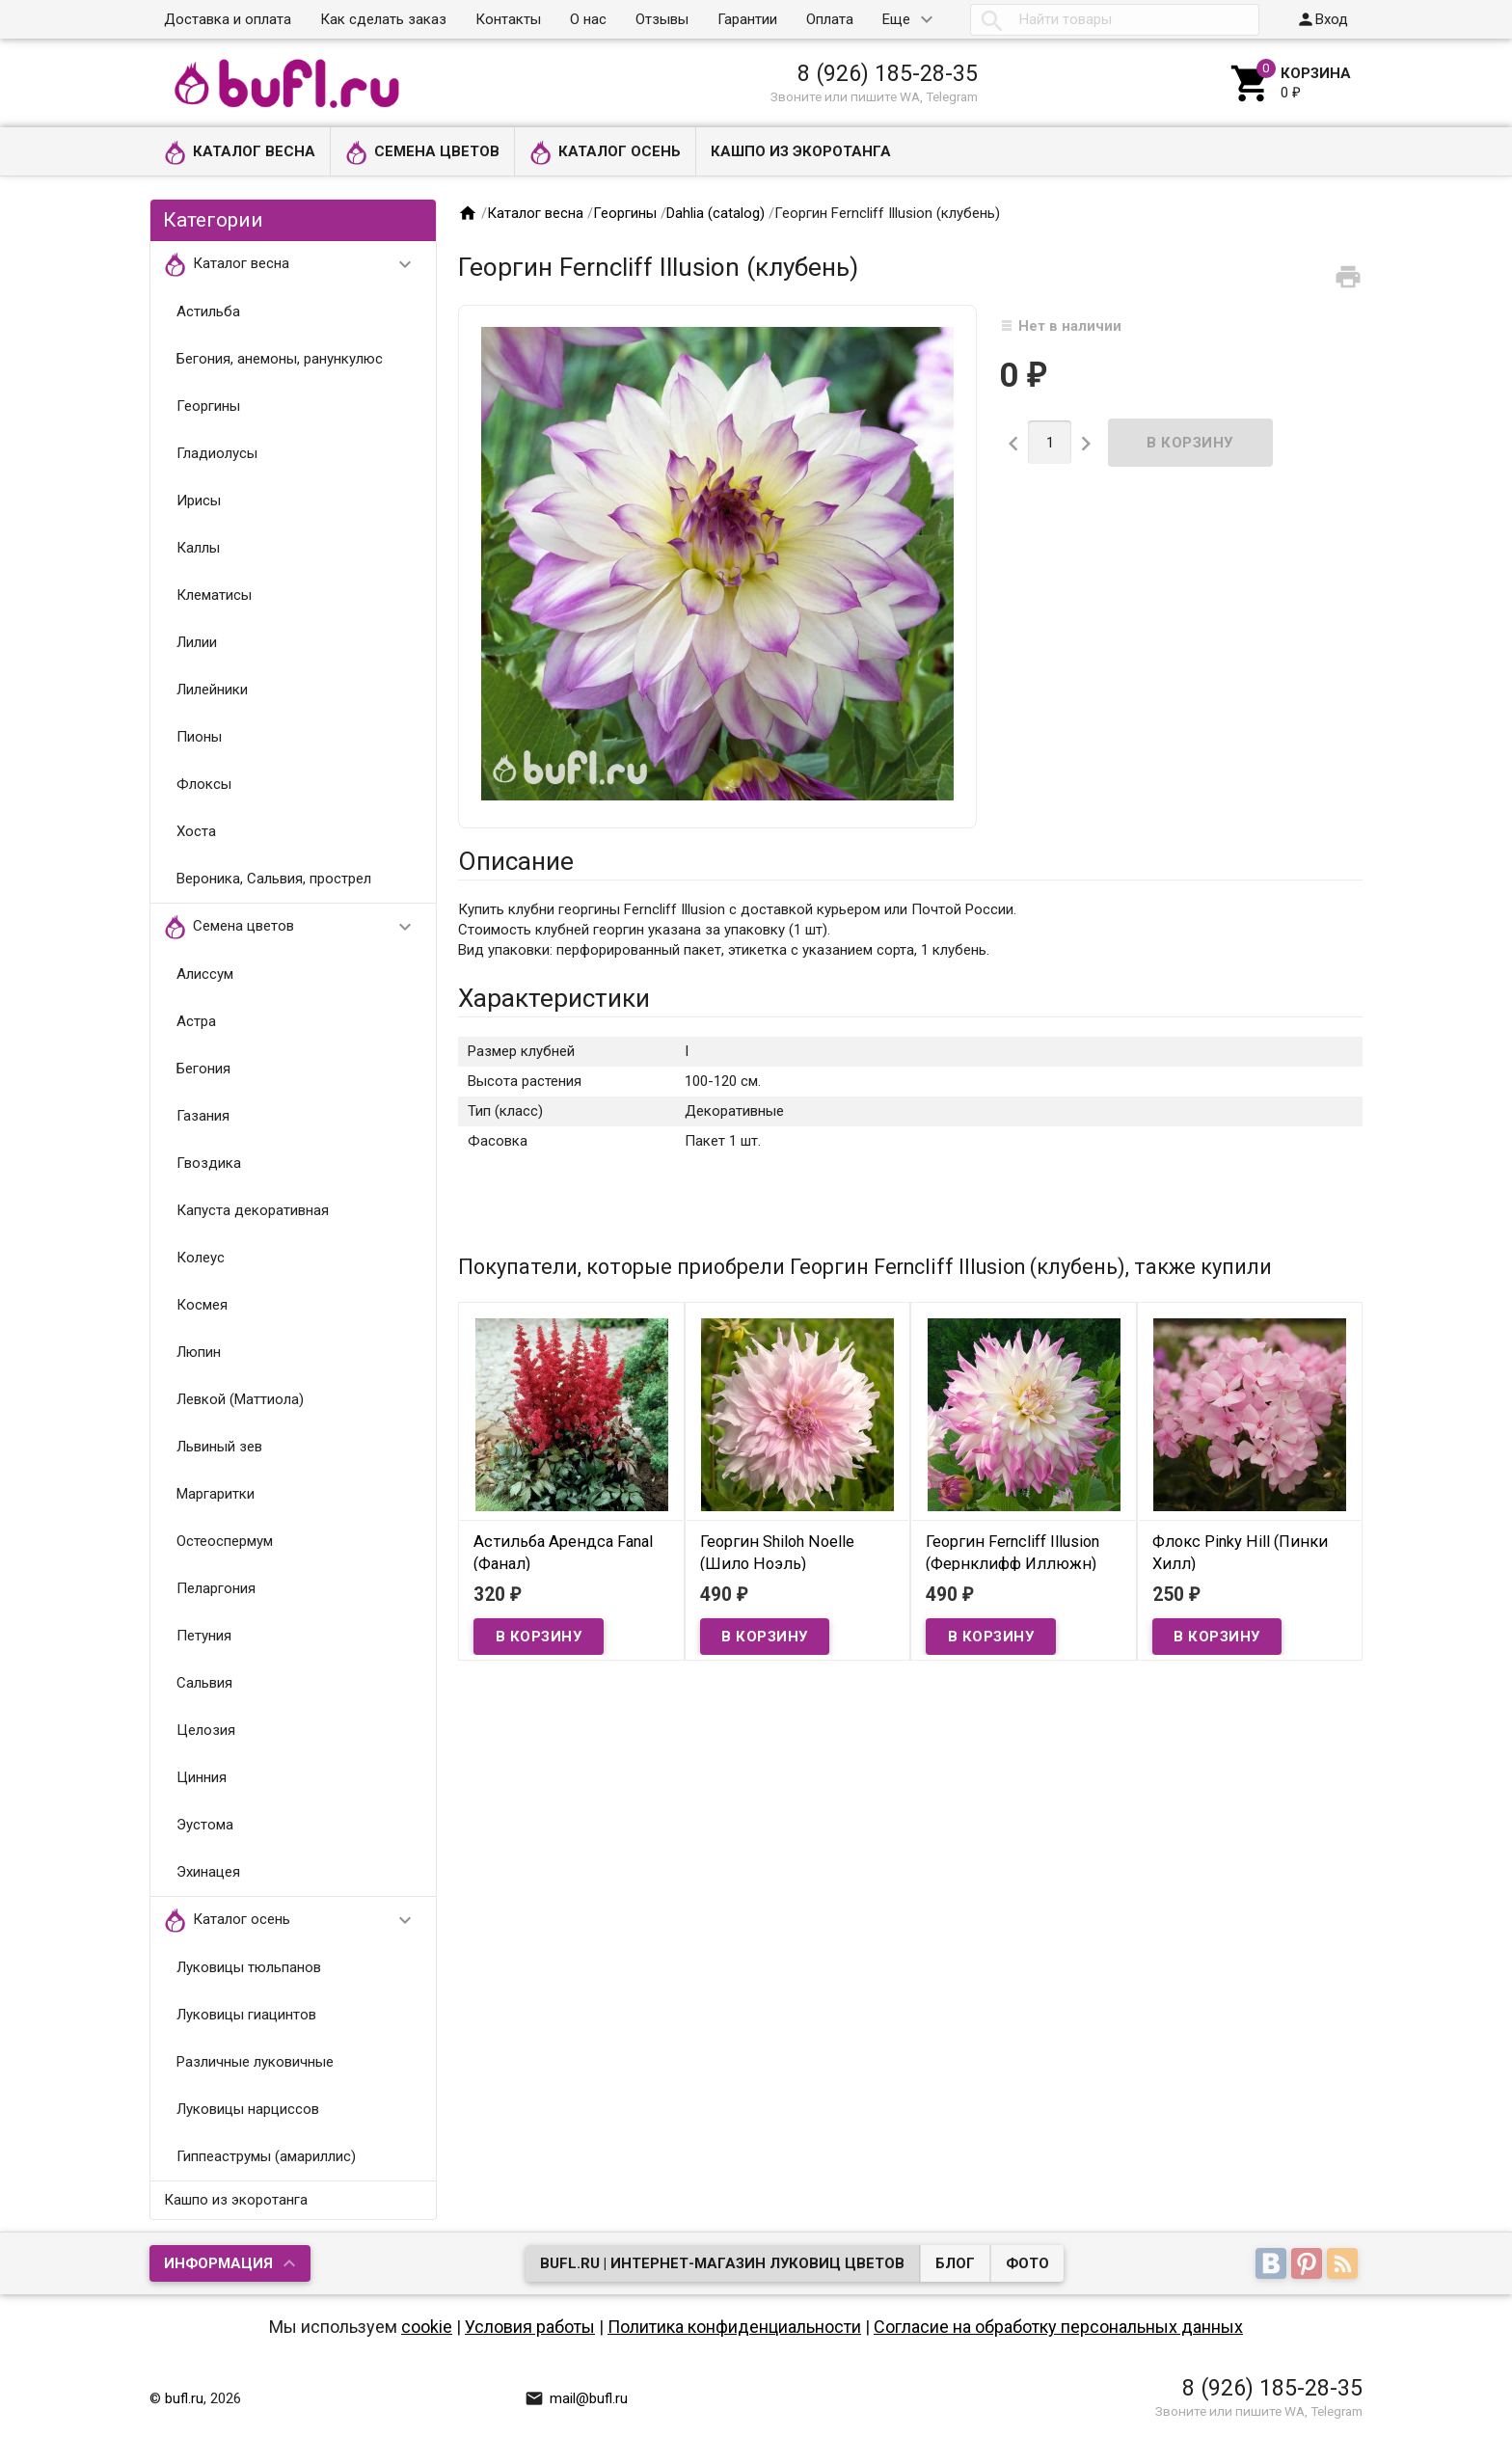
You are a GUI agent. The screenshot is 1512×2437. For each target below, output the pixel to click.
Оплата (829, 19)
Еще (896, 19)
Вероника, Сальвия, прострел (273, 878)
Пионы (199, 736)
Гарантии (747, 19)
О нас (588, 19)
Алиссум (204, 974)
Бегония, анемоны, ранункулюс (279, 358)
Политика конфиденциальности (734, 2326)
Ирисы (198, 500)
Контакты (508, 19)
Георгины (208, 406)
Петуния (203, 1635)
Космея (202, 1304)
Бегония (203, 1068)
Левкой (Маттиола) (240, 1399)
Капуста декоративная (252, 1210)
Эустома (204, 1824)
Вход (1322, 19)
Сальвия (204, 1683)
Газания (203, 1115)
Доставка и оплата (227, 19)
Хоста (196, 831)
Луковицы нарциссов (247, 2109)
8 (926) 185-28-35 (887, 73)
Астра (196, 1021)
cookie (426, 2326)
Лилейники (212, 689)
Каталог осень (605, 153)
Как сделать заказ (383, 19)
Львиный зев (219, 1446)
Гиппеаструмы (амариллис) (266, 2156)
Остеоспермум (224, 1541)
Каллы (198, 547)
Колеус (200, 1257)
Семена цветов (422, 153)
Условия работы (530, 2326)
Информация (218, 2263)
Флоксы (203, 784)
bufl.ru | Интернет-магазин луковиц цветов (722, 2263)
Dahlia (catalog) (715, 213)
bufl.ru (184, 2398)
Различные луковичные (255, 2062)
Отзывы (661, 19)
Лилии (196, 642)
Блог (955, 2263)
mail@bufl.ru (576, 2398)
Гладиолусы (216, 453)
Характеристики (554, 998)
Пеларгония (216, 1588)
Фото (1027, 2263)
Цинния (201, 1777)
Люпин (198, 1352)
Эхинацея (208, 1872)
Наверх (1431, 2401)
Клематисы (214, 595)
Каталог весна (239, 153)
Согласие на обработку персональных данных (1058, 2326)
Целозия (205, 1730)
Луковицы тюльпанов (248, 1967)
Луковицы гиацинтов (246, 2014)
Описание (516, 861)
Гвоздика (208, 1163)
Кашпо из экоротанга (801, 151)
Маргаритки (215, 1494)
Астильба (208, 311)
